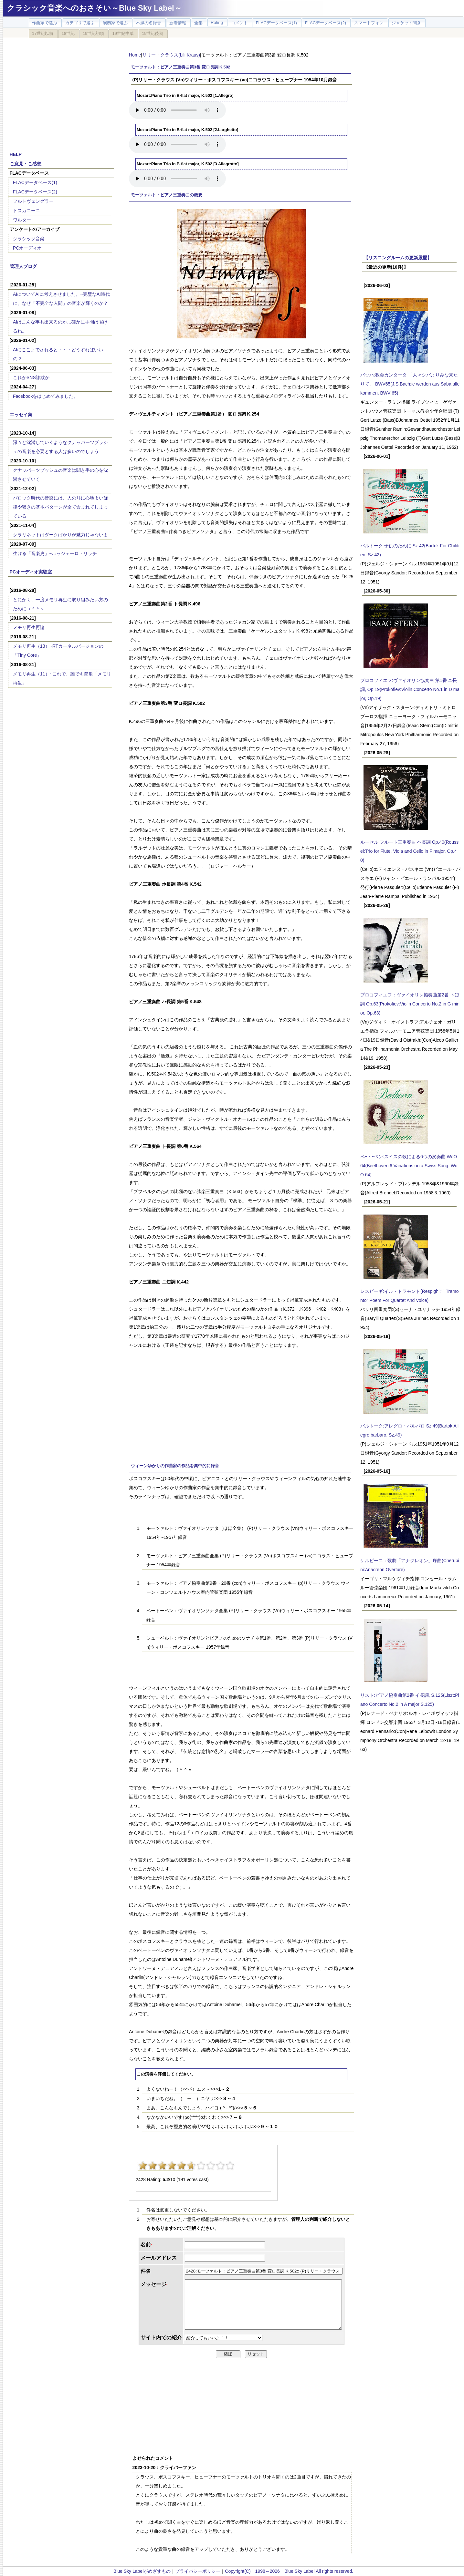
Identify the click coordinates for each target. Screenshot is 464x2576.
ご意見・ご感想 (25, 163)
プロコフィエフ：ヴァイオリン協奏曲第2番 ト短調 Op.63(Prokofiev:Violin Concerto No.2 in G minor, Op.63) (409, 1003)
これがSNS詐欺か (31, 377)
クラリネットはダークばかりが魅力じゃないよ (60, 534)
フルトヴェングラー (33, 201)
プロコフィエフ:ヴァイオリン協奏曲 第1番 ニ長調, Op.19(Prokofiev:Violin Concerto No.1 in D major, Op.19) (409, 689)
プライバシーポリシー (197, 2571)
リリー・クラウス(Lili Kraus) (171, 54)
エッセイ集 (21, 414)
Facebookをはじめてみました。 (45, 396)
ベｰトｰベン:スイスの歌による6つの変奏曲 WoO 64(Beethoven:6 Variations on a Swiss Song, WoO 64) (409, 1165)
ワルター (22, 219)
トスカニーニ (26, 210)
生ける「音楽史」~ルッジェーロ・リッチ (55, 553)
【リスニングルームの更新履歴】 (398, 257)
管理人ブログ (23, 266)
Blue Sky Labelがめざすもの (142, 2571)
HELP (16, 154)
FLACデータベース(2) (35, 191)
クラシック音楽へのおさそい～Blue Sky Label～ (94, 8)
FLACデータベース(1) (35, 182)
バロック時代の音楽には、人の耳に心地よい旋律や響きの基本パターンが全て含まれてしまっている (60, 507)
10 (230, 2165)
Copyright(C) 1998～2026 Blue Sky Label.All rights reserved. (289, 2571)
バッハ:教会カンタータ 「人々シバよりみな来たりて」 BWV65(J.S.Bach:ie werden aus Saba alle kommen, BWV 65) (409, 384)
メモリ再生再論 (29, 627)
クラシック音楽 (29, 238)
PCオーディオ (27, 248)
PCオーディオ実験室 (31, 571)
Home (135, 54)
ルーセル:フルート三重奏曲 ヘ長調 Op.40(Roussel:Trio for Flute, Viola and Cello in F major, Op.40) (409, 851)
